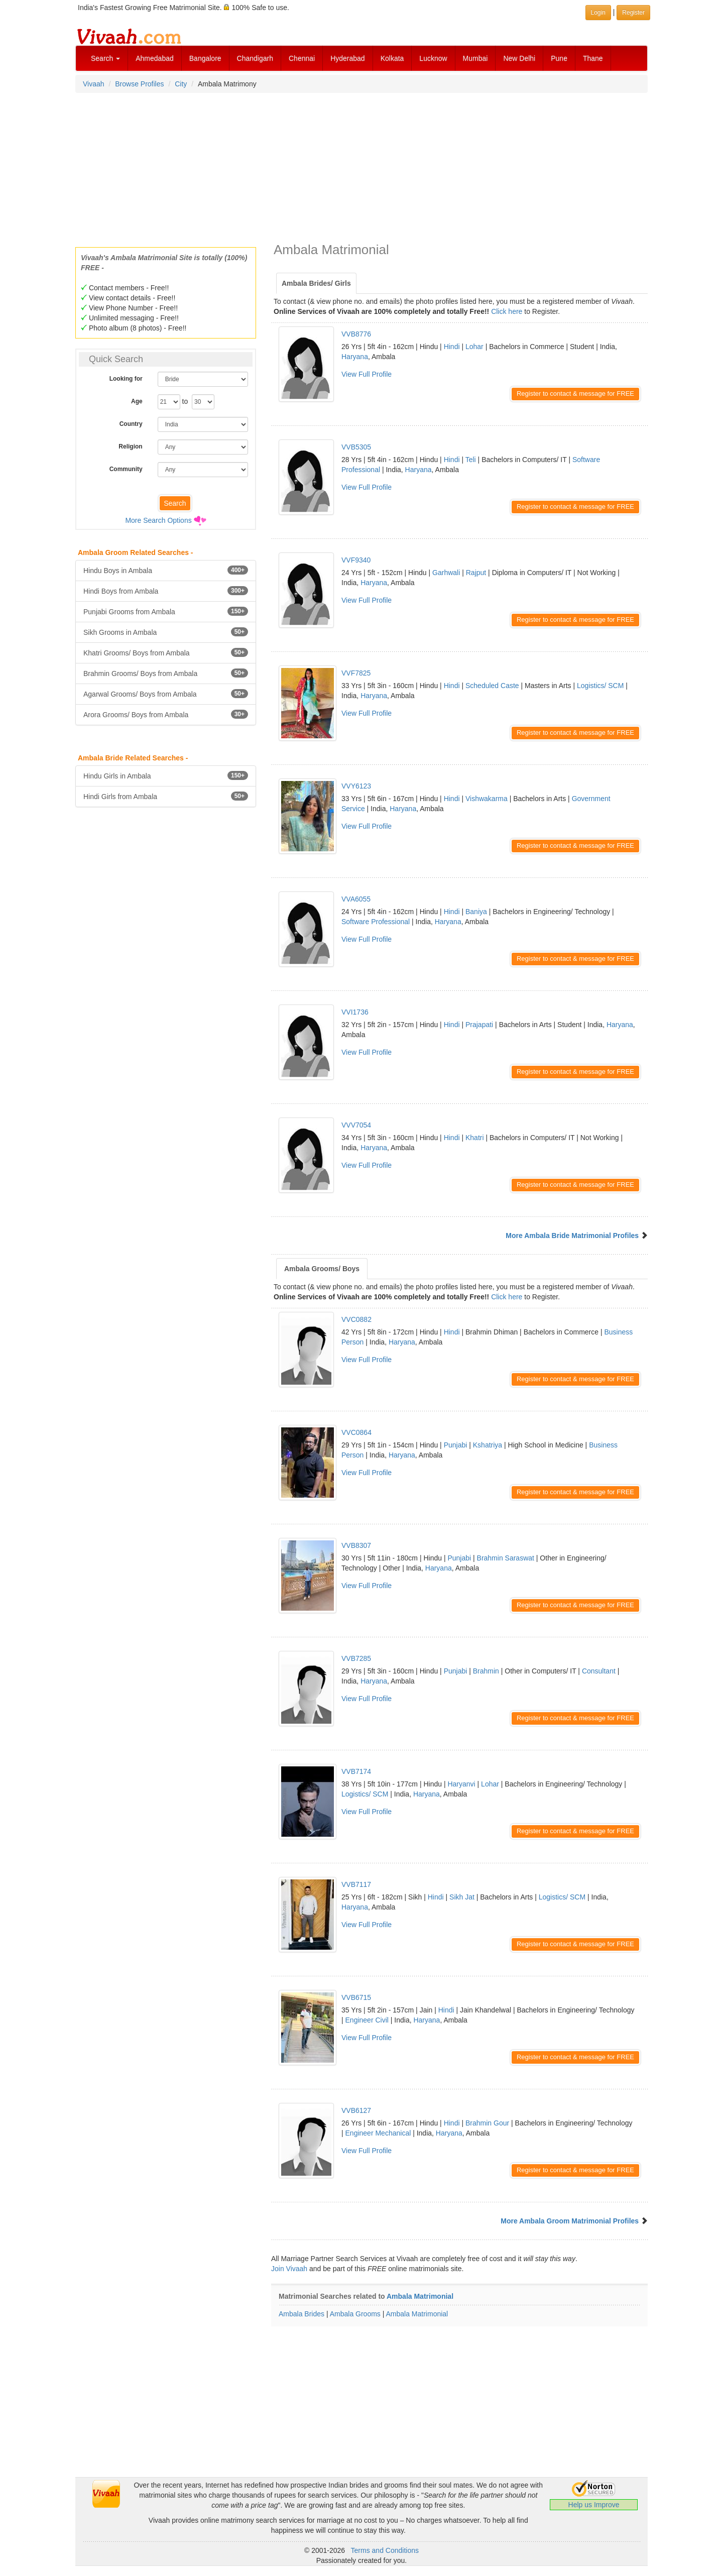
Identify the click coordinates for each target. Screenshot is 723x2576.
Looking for (126, 378)
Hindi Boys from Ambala (165, 590)
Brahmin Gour (487, 2123)
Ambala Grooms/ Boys (321, 1269)
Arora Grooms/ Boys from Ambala (165, 714)
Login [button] (598, 12)
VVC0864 (356, 1432)
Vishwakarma (486, 799)
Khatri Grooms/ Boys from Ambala (165, 652)
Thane (593, 58)
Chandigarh (255, 58)
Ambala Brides (301, 2314)
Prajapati (479, 1025)
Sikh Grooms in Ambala (165, 631)
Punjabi (455, 1445)
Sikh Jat (461, 1897)
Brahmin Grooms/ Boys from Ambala (165, 673)
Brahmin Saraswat (505, 1558)
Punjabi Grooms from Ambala (165, 611)
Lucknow (433, 58)
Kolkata (392, 58)
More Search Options (158, 520)
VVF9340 (356, 560)
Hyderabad (347, 58)
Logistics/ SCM (600, 686)
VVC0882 (356, 1319)
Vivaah (93, 84)
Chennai (302, 58)
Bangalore (205, 58)
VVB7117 (356, 1884)
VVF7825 (356, 673)
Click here (506, 311)
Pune (559, 58)
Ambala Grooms (355, 2314)
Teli (470, 460)
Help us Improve (594, 2505)
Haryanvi (461, 1784)
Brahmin (486, 1671)
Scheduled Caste (492, 686)
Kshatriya (487, 1445)
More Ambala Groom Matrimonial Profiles (570, 2221)
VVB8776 (356, 334)
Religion (130, 446)
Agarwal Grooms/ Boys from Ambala (165, 693)
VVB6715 (356, 1997)
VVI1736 (355, 1012)
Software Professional (375, 922)
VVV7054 (356, 1125)
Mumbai (475, 58)
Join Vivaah (290, 2269)
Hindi (452, 347)
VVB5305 (356, 447)
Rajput (476, 573)
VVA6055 (356, 899)
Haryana (354, 357)
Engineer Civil (367, 2020)
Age (137, 401)
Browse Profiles (139, 84)
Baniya (476, 912)
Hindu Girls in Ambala (165, 775)
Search (105, 58)
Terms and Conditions (385, 2550)
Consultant (599, 1671)
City (181, 84)
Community (126, 469)
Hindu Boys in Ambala (165, 570)
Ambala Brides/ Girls (316, 283)
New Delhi (519, 58)
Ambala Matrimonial (420, 2296)
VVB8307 (356, 1545)
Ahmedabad (155, 58)
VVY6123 (356, 786)
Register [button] (633, 12)
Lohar (474, 347)
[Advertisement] (361, 166)
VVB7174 (356, 1771)
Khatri (474, 1138)
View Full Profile (366, 374)
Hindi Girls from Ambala (165, 796)
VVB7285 (356, 1658)
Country (131, 423)
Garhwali (446, 573)
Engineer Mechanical (378, 2133)
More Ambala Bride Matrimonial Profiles (572, 1235)
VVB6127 (356, 2110)
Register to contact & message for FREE (575, 393)
